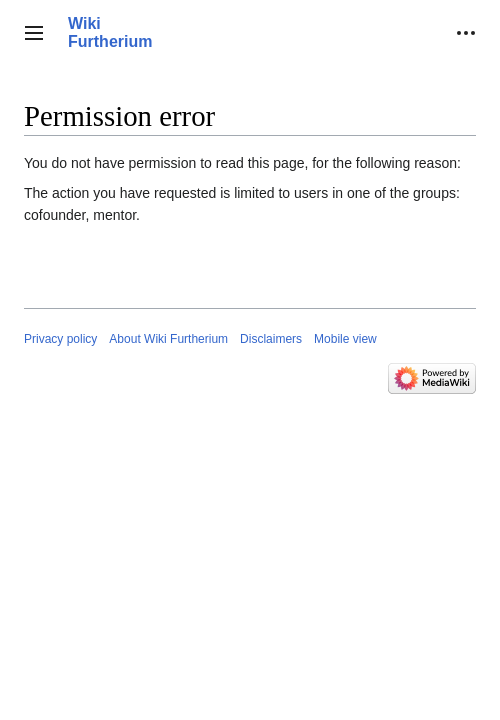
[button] (34, 33)
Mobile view (345, 339)
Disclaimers (271, 339)
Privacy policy (60, 339)
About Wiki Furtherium (168, 339)
